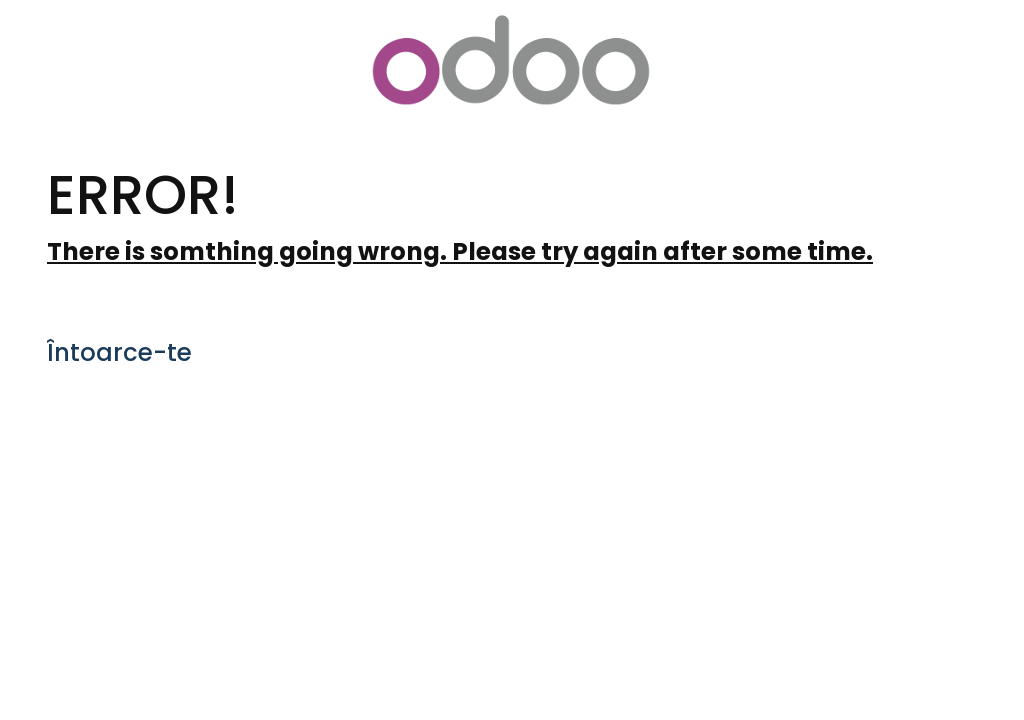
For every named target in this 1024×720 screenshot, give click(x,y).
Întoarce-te (119, 352)
